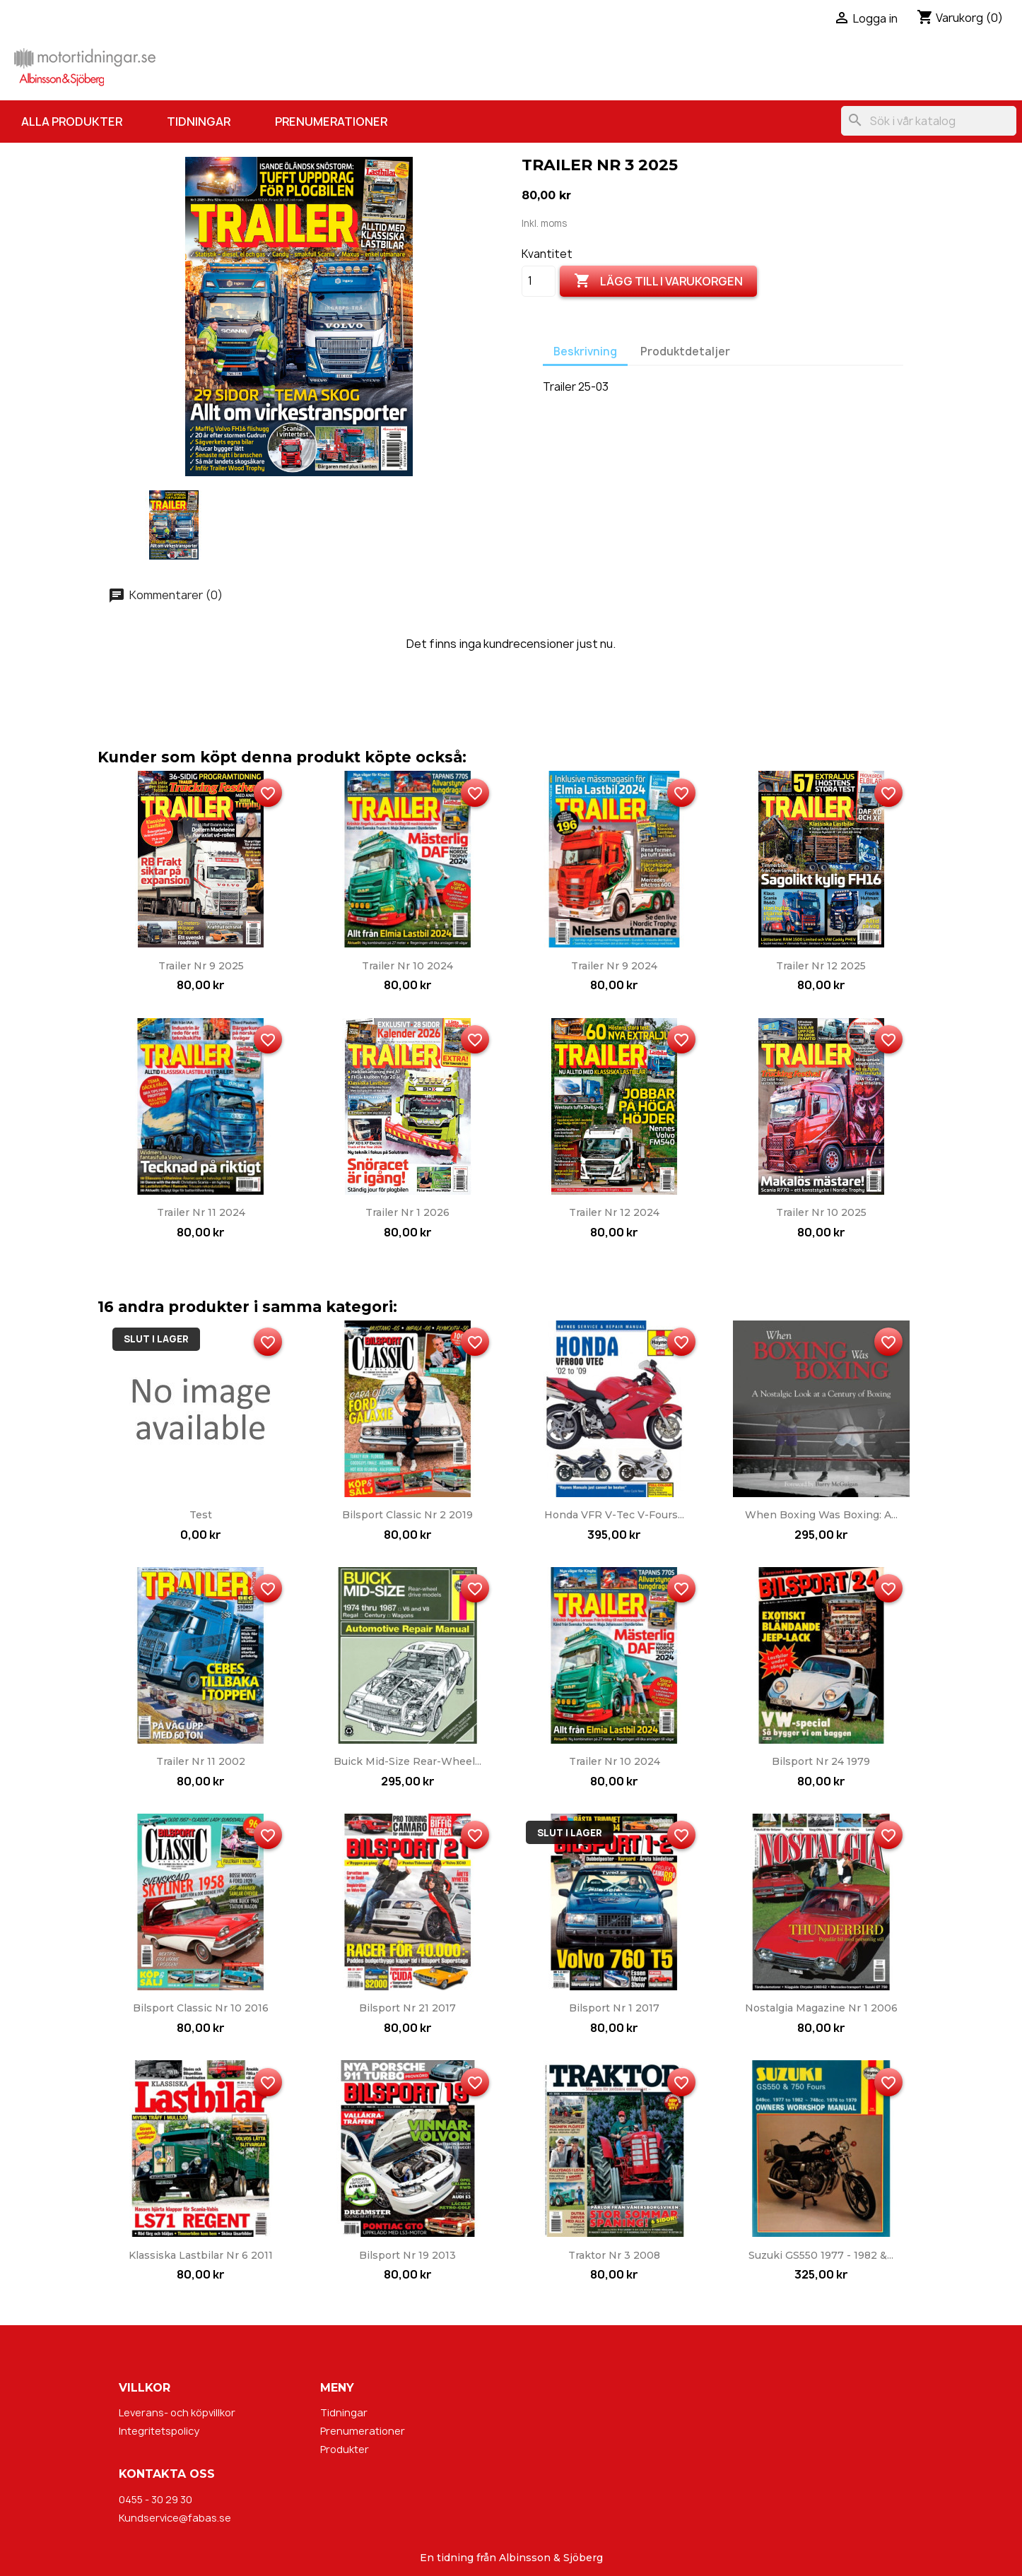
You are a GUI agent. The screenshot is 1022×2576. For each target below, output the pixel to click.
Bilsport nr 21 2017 (407, 2008)
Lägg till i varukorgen (658, 281)
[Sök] (928, 121)
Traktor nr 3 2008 (614, 2255)
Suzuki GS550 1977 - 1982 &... (820, 2255)
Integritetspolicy (159, 2431)
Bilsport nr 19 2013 (407, 2255)
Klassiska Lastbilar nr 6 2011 (201, 2255)
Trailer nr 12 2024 (614, 1212)
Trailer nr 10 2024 (407, 965)
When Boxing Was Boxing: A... (821, 1514)
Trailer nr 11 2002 (200, 1761)
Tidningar (198, 121)
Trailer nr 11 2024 (201, 1212)
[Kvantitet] (539, 281)
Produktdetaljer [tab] (685, 351)
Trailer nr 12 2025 (821, 965)
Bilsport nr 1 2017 (614, 2008)
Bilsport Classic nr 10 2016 (201, 2008)
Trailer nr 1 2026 (407, 1212)
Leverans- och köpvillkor (177, 2412)
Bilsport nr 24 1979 (821, 1761)
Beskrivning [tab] (585, 351)
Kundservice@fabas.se (175, 2517)
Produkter (344, 2449)
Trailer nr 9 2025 (201, 965)
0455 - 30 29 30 (155, 2499)
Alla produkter (71, 121)
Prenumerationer (331, 121)
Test (200, 1514)
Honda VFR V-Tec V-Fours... (614, 1514)
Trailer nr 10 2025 (821, 1212)
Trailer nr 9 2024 (614, 965)
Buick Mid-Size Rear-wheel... (407, 1761)
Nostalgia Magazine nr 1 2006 (821, 2008)
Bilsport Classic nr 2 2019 (407, 1514)
